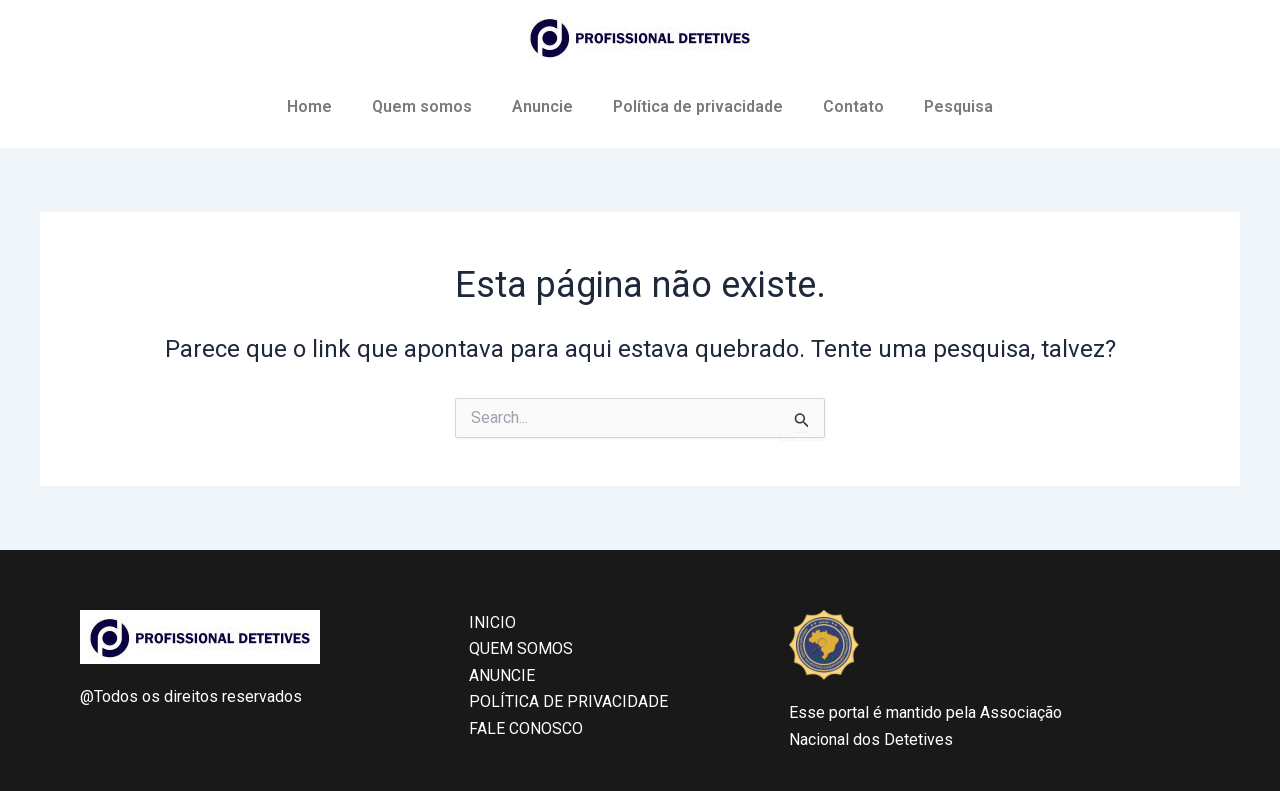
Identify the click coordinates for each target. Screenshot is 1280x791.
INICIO (492, 622)
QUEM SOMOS (521, 648)
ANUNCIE (502, 675)
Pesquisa (958, 106)
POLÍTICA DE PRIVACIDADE (568, 701)
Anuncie (542, 106)
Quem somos (422, 106)
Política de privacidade (698, 106)
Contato (853, 106)
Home (309, 106)
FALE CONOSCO (526, 728)
